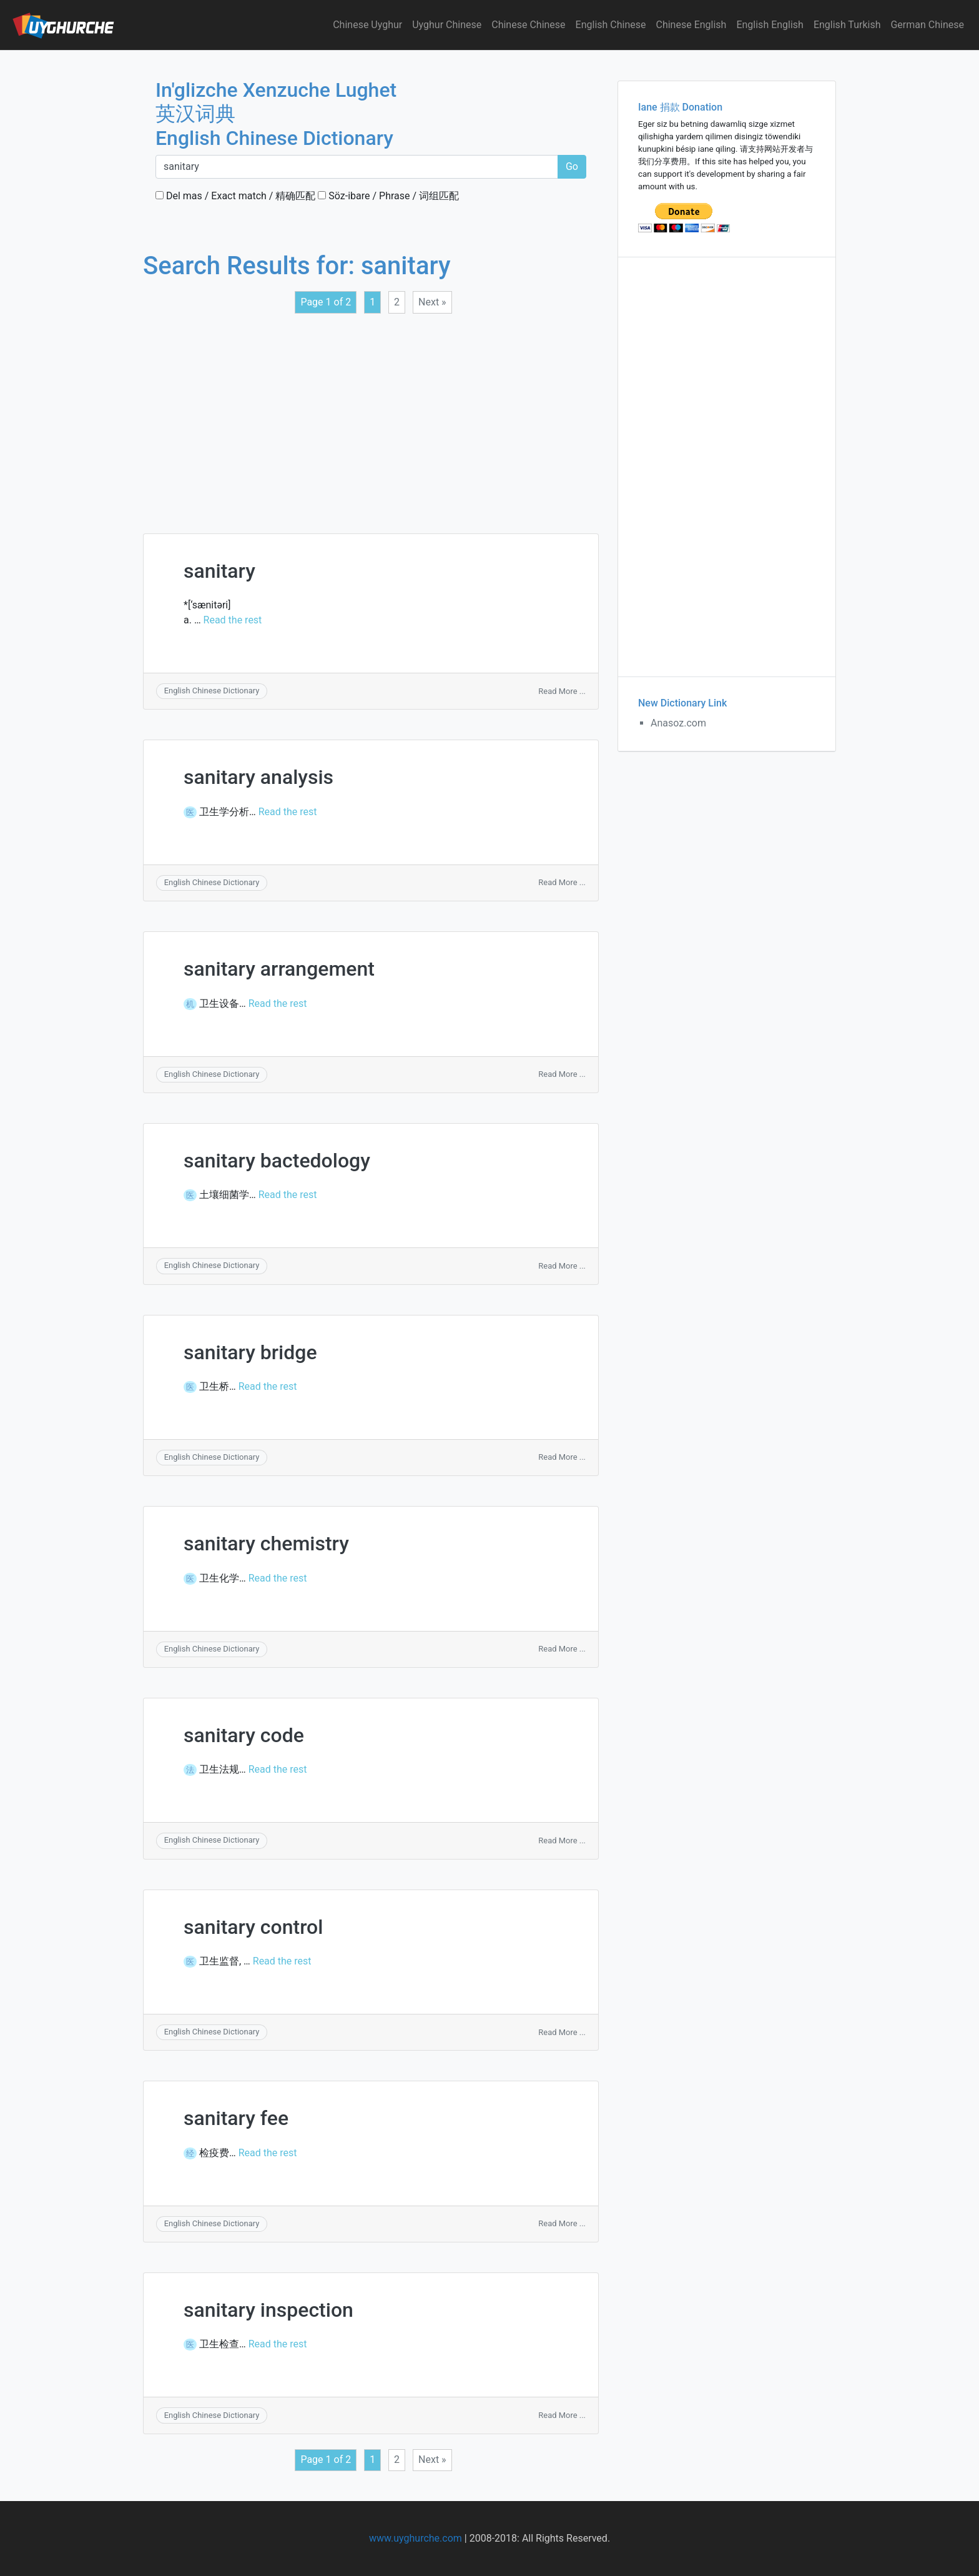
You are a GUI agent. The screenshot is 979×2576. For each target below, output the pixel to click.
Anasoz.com (678, 723)
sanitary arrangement (279, 969)
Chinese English (691, 25)
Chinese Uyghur (367, 25)
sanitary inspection (268, 2310)
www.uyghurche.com (415, 2538)
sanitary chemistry (266, 1543)
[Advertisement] (371, 416)
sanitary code (244, 1735)
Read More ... (562, 691)
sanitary (219, 571)
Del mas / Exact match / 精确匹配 (235, 196)
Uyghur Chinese (446, 25)
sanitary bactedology (277, 1160)
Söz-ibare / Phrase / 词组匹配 (388, 196)
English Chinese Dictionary (212, 690)
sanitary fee (236, 2118)
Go (572, 166)
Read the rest (233, 620)
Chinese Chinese (528, 25)
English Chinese (611, 25)
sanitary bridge (250, 1352)
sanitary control (253, 1927)
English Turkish (847, 25)
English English (770, 25)
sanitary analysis (258, 777)
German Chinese (927, 25)
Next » (432, 302)
